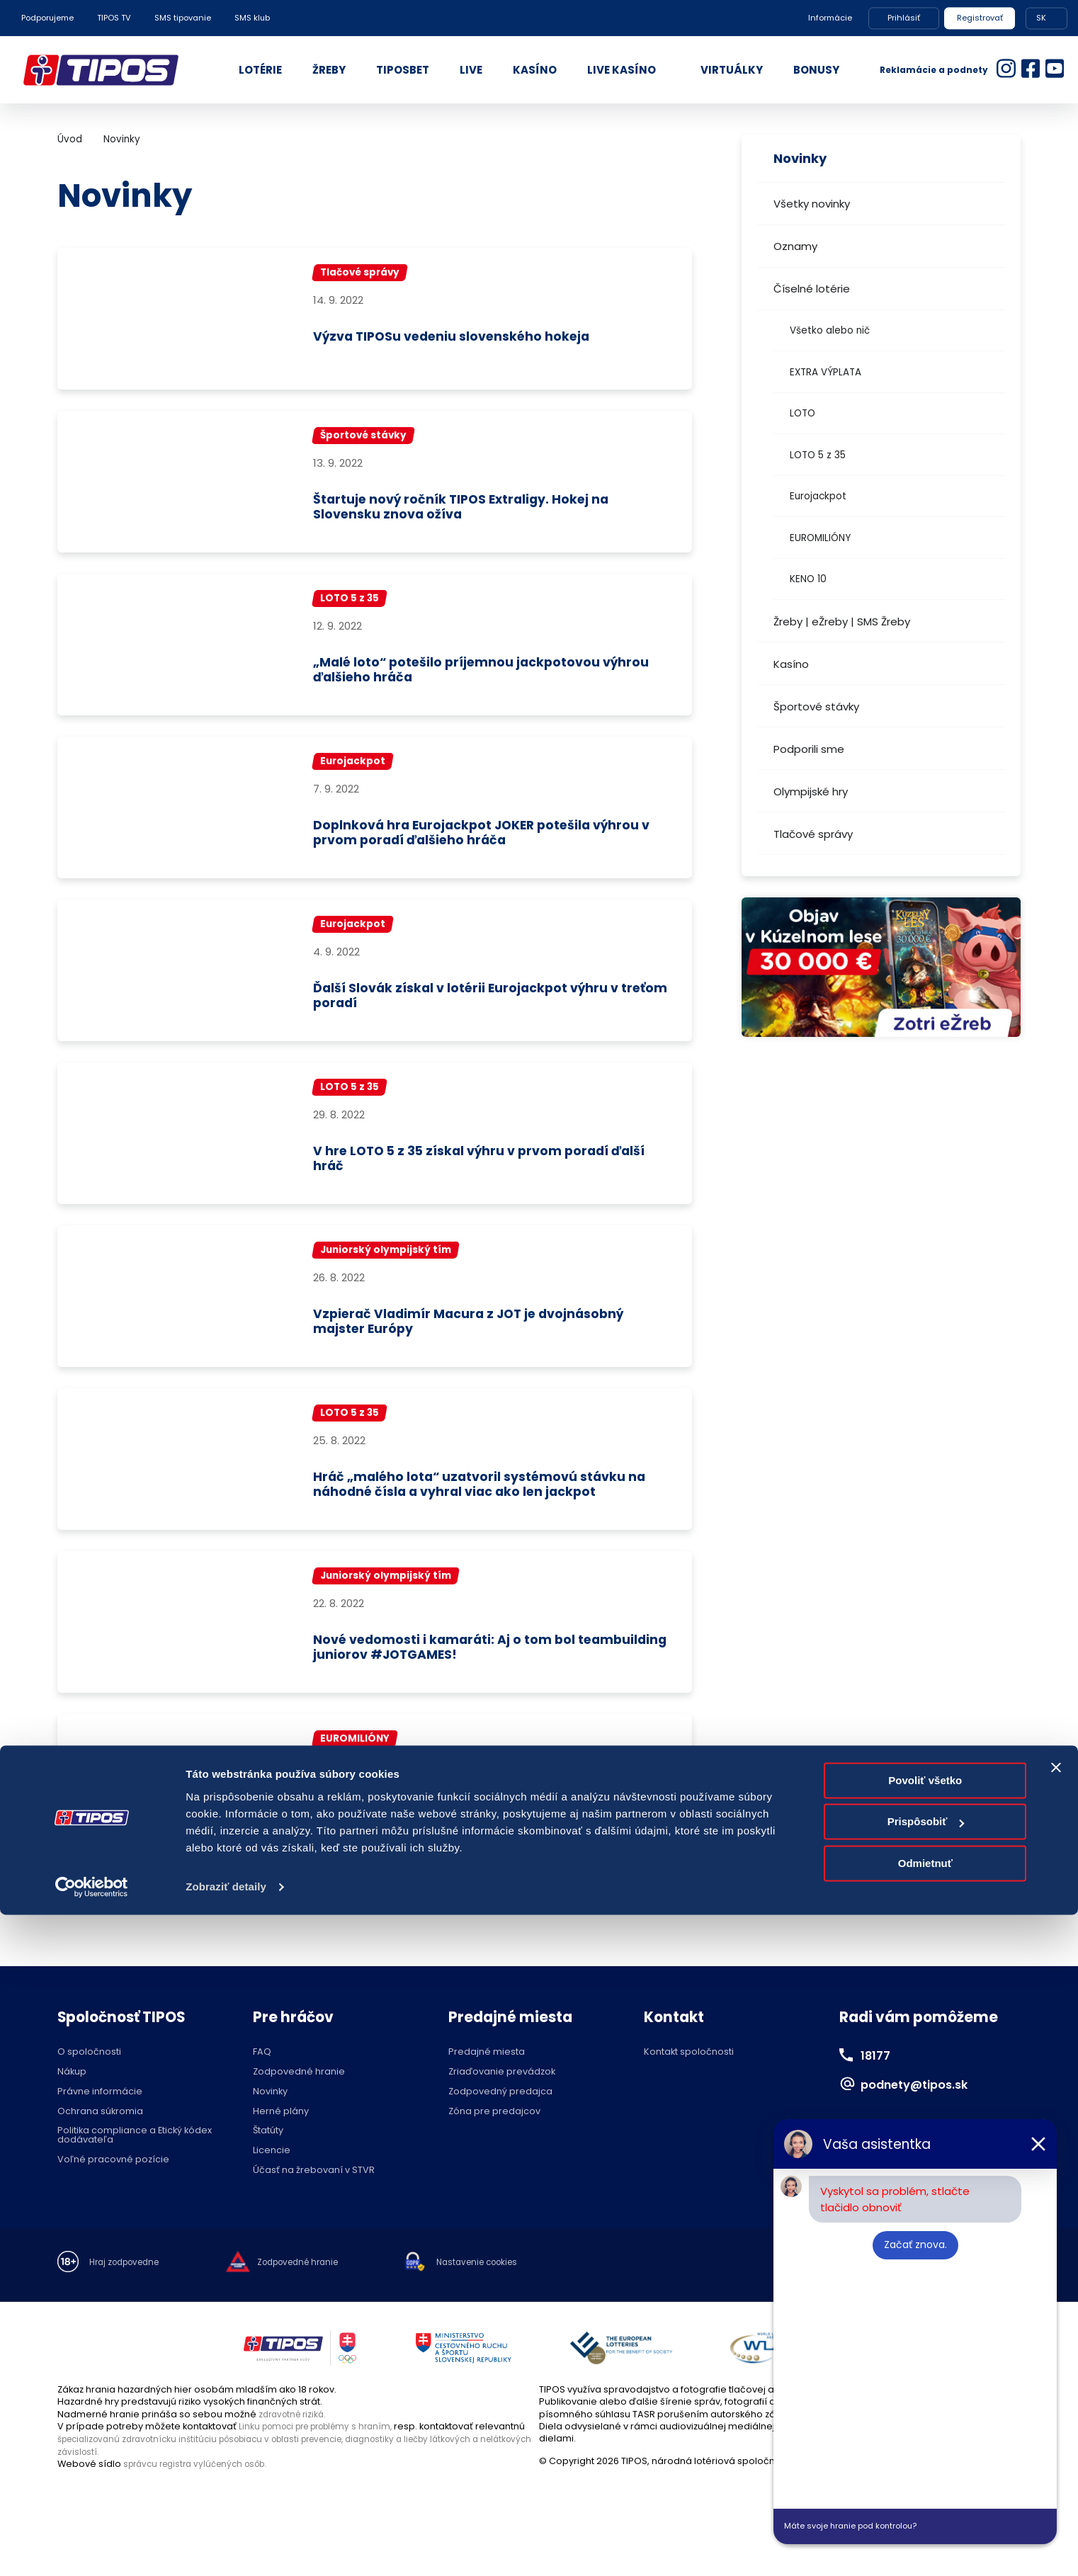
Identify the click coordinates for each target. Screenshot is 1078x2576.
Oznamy (795, 246)
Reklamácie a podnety (934, 70)
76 (476, 1921)
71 (307, 1921)
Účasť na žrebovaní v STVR (314, 2192)
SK (1041, 17)
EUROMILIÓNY (820, 538)
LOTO (802, 413)
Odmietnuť (925, 2525)
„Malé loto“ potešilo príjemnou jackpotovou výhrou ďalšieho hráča (476, 675)
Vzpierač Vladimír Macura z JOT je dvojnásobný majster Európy (491, 1335)
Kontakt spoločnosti (689, 2074)
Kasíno (791, 664)
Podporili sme (808, 749)
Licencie (271, 2172)
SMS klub (252, 17)
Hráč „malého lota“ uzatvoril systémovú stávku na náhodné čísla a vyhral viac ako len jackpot (491, 1501)
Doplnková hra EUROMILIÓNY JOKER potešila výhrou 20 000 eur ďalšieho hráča (474, 1831)
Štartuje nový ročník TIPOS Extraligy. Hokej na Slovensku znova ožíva (481, 510)
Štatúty (268, 2153)
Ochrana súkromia (100, 2133)
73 (375, 1921)
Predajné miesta (486, 2074)
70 (272, 1921)
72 (341, 1921)
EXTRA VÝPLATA (825, 372)
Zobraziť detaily (226, 2548)
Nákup (71, 2094)
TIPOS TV (114, 17)
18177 (878, 2077)
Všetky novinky (811, 203)
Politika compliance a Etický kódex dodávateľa (134, 2158)
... (238, 1921)
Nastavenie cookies (503, 2285)
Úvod (69, 139)
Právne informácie (99, 2113)
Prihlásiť (903, 17)
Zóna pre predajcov (494, 2133)
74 (409, 1921)
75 (442, 1921)
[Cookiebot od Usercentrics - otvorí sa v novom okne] (92, 2548)
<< (71, 1921)
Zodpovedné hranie (299, 2094)
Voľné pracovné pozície (113, 2181)
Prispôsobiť (926, 2483)
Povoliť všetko (925, 2442)
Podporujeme (47, 17)
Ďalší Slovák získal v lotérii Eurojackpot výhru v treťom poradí (486, 1005)
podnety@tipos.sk (925, 2106)
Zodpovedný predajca (500, 2113)
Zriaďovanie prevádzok (501, 2094)
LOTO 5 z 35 (818, 455)
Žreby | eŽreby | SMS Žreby (841, 621)
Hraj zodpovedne (129, 2285)
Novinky (121, 139)
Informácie (830, 17)
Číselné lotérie (811, 288)
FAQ (262, 2074)
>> (678, 1921)
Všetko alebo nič (830, 330)
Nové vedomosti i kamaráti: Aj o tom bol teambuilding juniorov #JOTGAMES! (461, 1666)
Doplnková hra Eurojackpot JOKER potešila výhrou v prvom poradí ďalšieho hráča (470, 840)
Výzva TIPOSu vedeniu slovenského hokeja (471, 338)
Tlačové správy (813, 834)
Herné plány (281, 2133)
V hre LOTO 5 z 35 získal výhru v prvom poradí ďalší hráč (482, 1170)
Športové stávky (816, 706)
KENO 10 (808, 579)
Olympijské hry (810, 791)
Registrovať (980, 17)
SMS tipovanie (182, 17)
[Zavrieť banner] (1056, 2429)
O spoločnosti (89, 2074)
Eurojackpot (818, 496)
